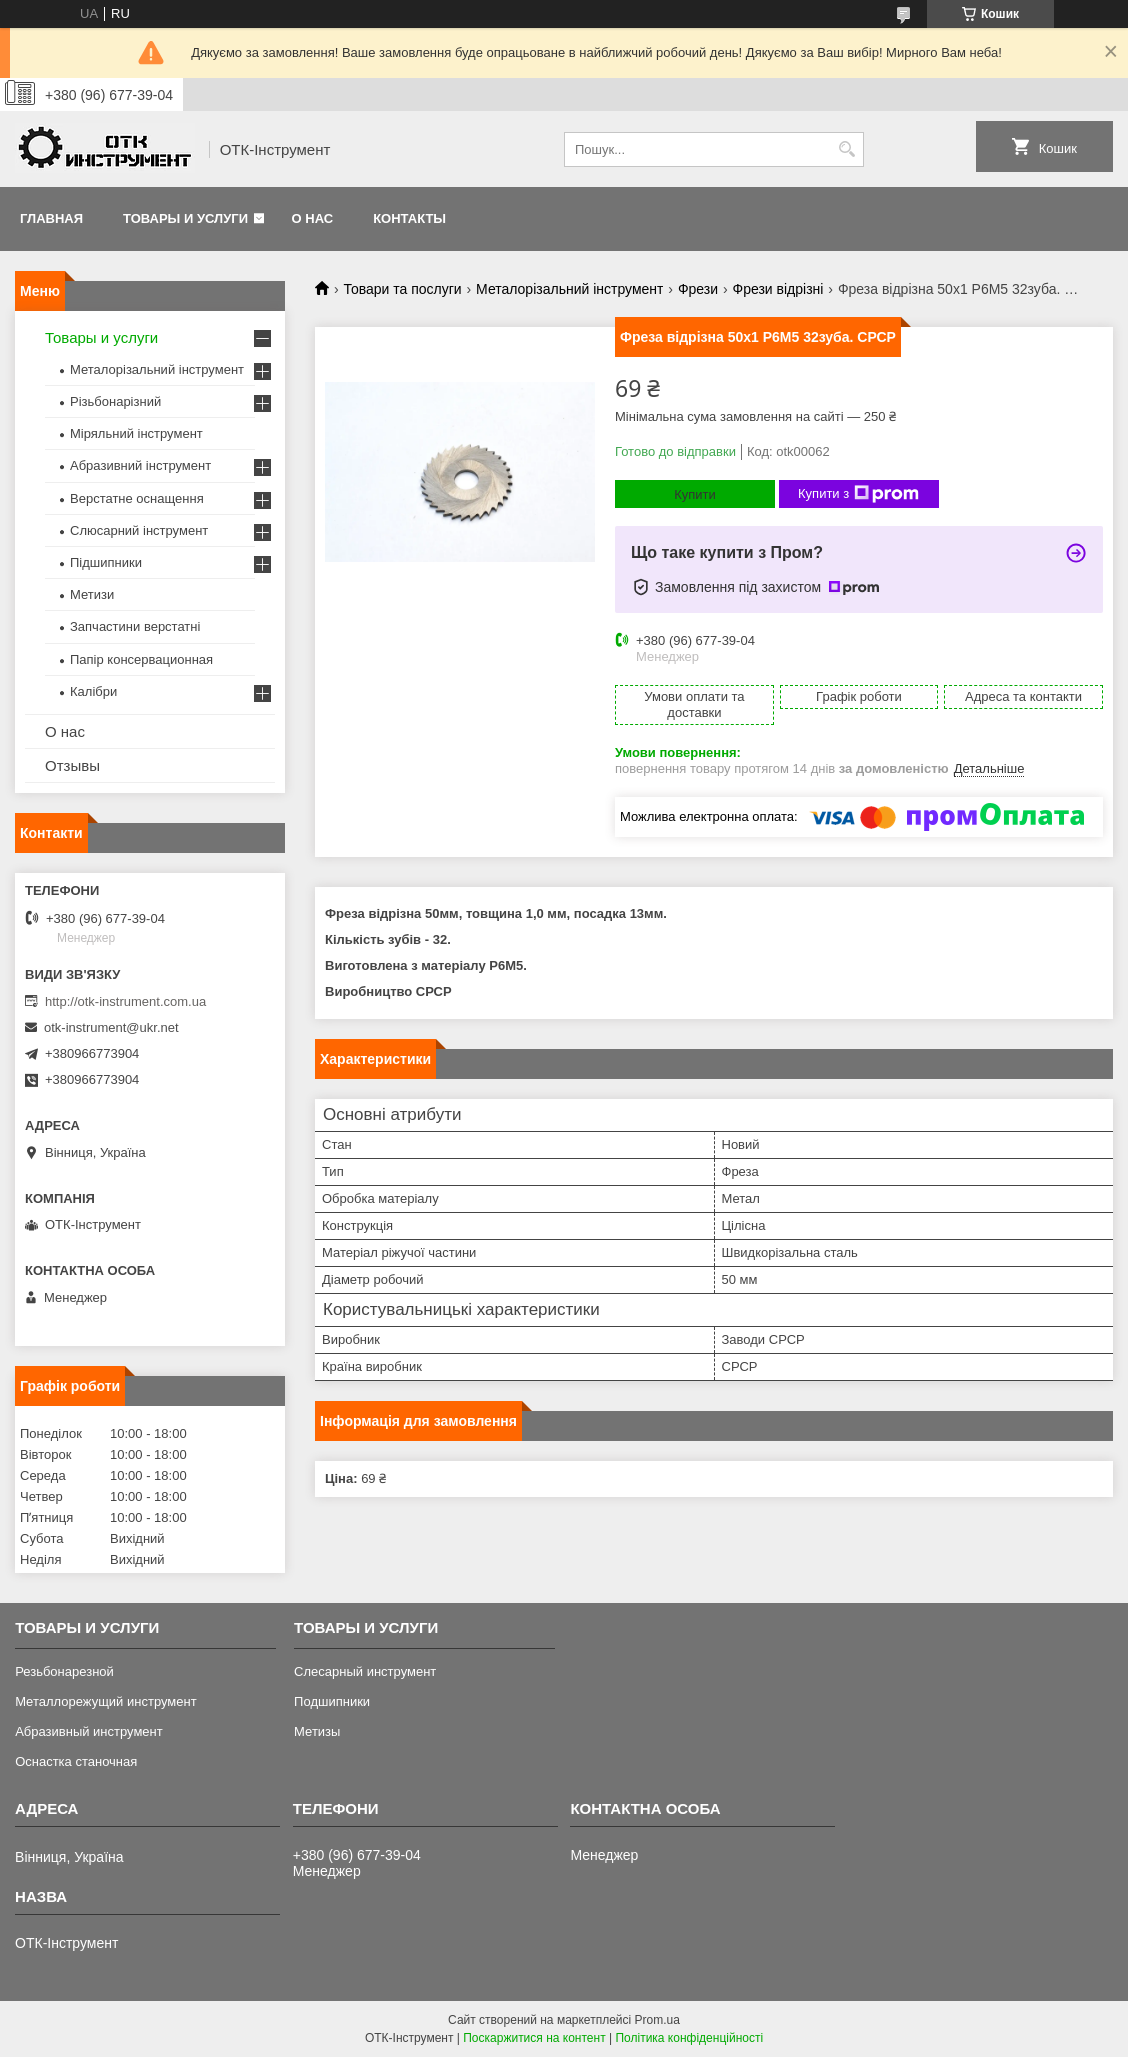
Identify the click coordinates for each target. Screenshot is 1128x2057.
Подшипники (332, 1701)
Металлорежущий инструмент (105, 1701)
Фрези (698, 289)
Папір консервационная (141, 659)
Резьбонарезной (64, 1671)
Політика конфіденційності (689, 2038)
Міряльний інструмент (136, 433)
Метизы (317, 1731)
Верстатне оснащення (137, 498)
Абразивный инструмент (89, 1731)
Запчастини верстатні (135, 626)
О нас (313, 218)
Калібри (93, 691)
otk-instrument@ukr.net (111, 1027)
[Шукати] (846, 149)
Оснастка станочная (76, 1761)
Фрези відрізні (778, 289)
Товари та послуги (402, 289)
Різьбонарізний (115, 401)
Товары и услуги (185, 218)
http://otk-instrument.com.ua (125, 1001)
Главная (51, 218)
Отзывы (72, 765)
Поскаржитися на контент (534, 2038)
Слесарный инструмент (365, 1671)
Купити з (858, 494)
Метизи (92, 594)
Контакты (409, 218)
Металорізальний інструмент (569, 289)
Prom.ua (657, 2020)
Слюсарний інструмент (139, 530)
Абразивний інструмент (140, 465)
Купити (695, 494)
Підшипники (106, 562)
